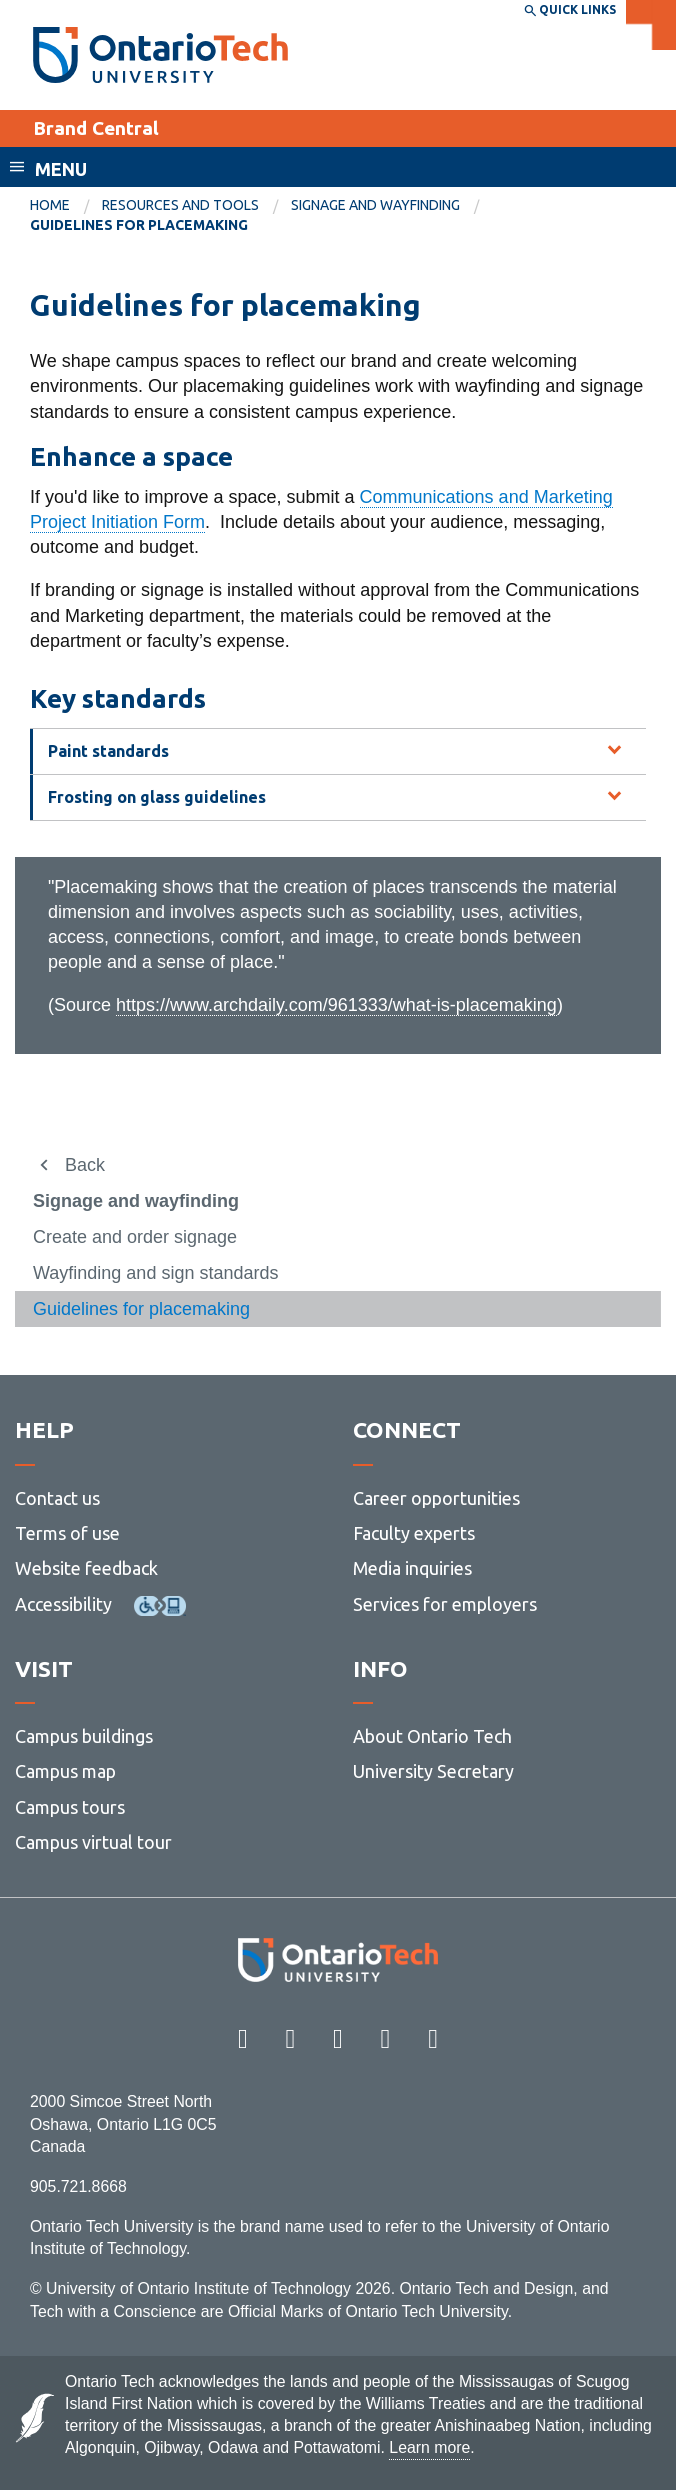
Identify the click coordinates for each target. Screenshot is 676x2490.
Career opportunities (436, 1498)
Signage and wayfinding (375, 205)
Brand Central (96, 128)
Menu (61, 169)
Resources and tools (180, 205)
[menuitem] (66, 206)
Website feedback (86, 1568)
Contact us (57, 1498)
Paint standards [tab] (108, 751)
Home (50, 205)
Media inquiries (412, 1568)
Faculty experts (414, 1533)
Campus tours (70, 1807)
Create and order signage (135, 1237)
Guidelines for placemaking (141, 1309)
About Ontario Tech (432, 1736)
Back (85, 1165)
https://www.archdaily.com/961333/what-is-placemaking (336, 1005)
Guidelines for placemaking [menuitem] (139, 225)
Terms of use (67, 1533)
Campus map (65, 1771)
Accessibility (63, 1604)
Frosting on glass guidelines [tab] (157, 797)
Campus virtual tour (93, 1842)
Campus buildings (84, 1736)
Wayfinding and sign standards (155, 1273)
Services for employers (445, 1604)
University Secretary (433, 1771)
